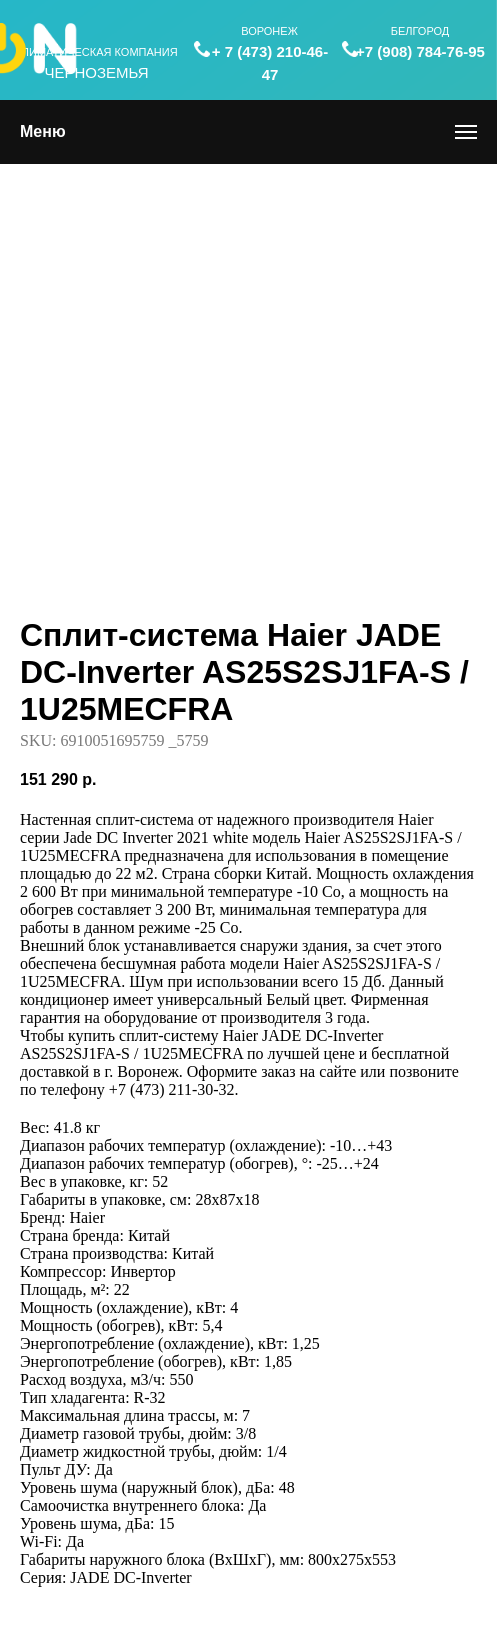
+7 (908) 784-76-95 (420, 51)
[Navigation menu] (466, 132)
